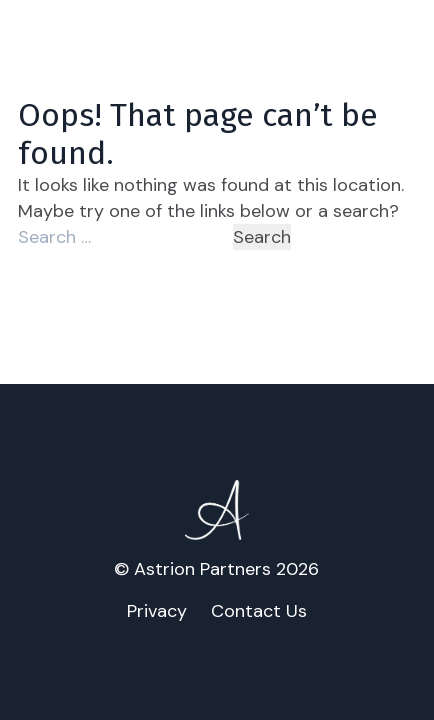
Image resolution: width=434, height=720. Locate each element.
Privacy (157, 611)
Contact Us (259, 611)
